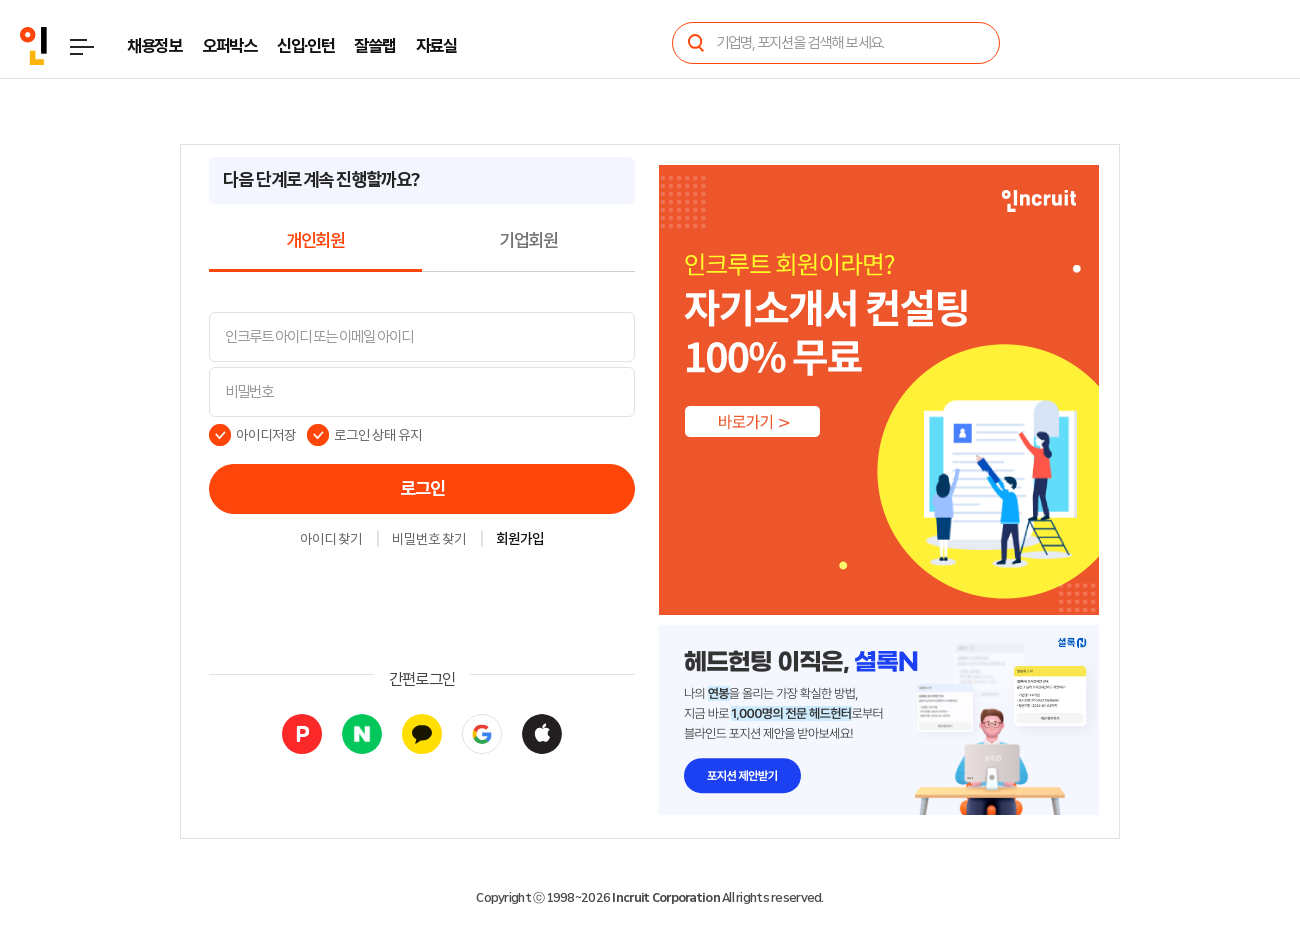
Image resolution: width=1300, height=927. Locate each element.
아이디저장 (266, 435)
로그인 (422, 489)
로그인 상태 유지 (378, 435)
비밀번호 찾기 (429, 540)
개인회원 (315, 241)
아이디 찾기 (331, 540)
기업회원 (528, 241)
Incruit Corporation (665, 898)
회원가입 (520, 540)
